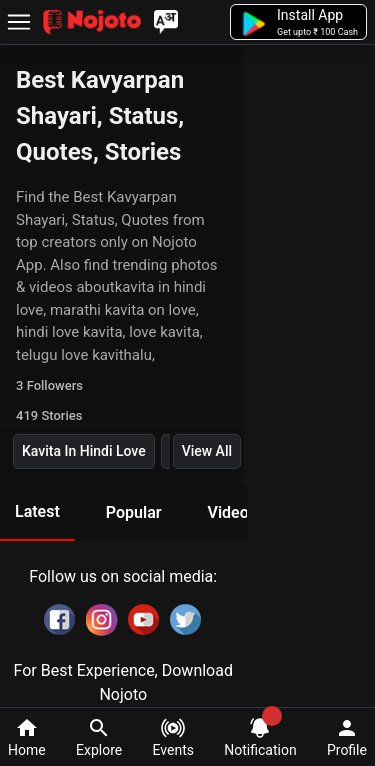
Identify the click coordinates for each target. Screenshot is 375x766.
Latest (37, 511)
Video (227, 512)
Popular (134, 512)
